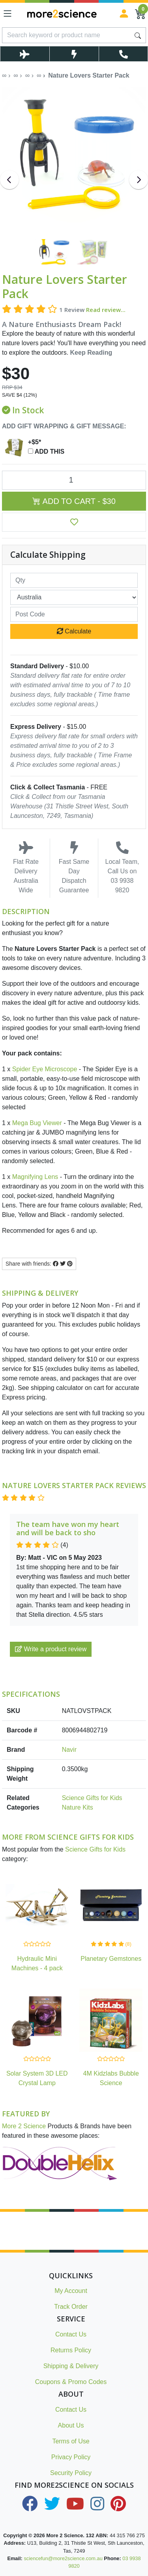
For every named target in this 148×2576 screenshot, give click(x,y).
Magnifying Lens (35, 1176)
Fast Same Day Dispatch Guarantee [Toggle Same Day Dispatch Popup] (74, 867)
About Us (71, 2425)
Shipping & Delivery (71, 2366)
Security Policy (71, 2473)
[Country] (74, 597)
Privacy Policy (71, 2457)
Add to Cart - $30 (74, 501)
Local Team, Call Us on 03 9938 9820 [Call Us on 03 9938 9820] (122, 867)
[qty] (74, 580)
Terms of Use (70, 2441)
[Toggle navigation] (7, 13)
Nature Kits (77, 1807)
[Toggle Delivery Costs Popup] (24, 53)
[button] (74, 522)
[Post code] (74, 614)
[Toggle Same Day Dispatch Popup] (74, 53)
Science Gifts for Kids (92, 1798)
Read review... (106, 310)
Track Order (71, 2306)
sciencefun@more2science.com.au (63, 2558)
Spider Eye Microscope (44, 1069)
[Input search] (66, 35)
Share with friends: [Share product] (39, 1263)
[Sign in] (123, 13)
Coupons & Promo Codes (71, 2381)
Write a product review (50, 1649)
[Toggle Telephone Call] (123, 53)
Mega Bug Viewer (36, 1123)
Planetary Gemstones (111, 1958)
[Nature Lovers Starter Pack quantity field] (74, 480)
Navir (69, 1749)
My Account (70, 2290)
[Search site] (138, 35)
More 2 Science (24, 2126)
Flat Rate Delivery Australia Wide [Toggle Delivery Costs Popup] (26, 867)
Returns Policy (71, 2350)
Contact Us (70, 2334)
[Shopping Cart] (140, 13)
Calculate (74, 631)
